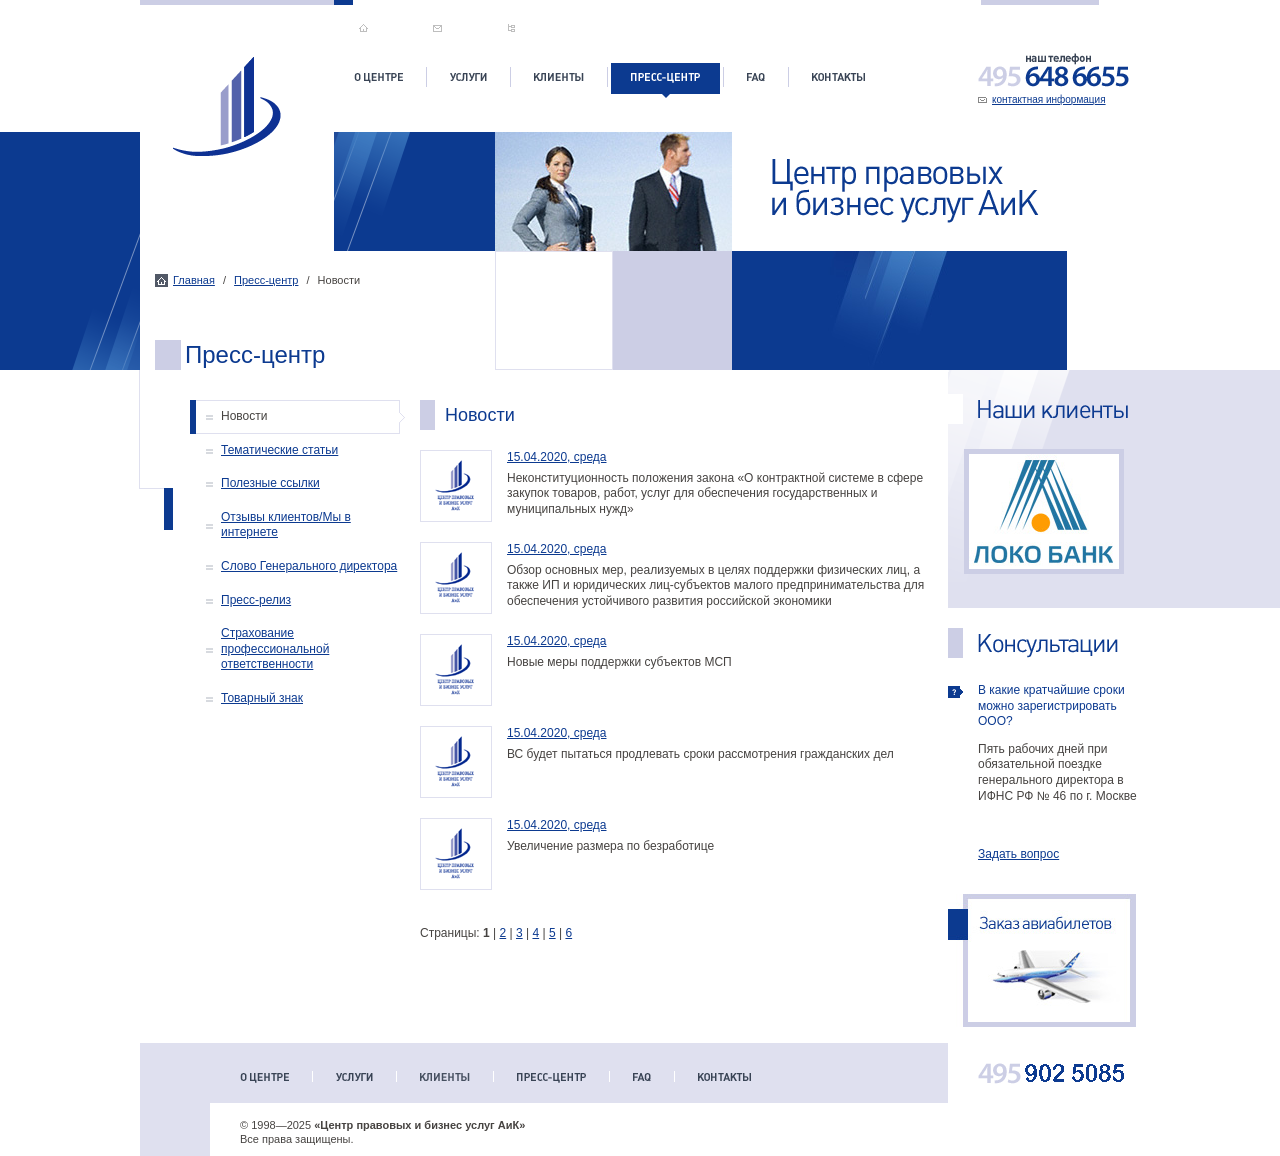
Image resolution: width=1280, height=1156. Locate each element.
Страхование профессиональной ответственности (275, 648)
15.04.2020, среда (557, 457)
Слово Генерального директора (309, 566)
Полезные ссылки (270, 483)
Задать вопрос (1018, 854)
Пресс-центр (266, 280)
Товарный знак (262, 698)
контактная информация (1049, 99)
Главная (194, 280)
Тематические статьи (279, 450)
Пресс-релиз (256, 600)
